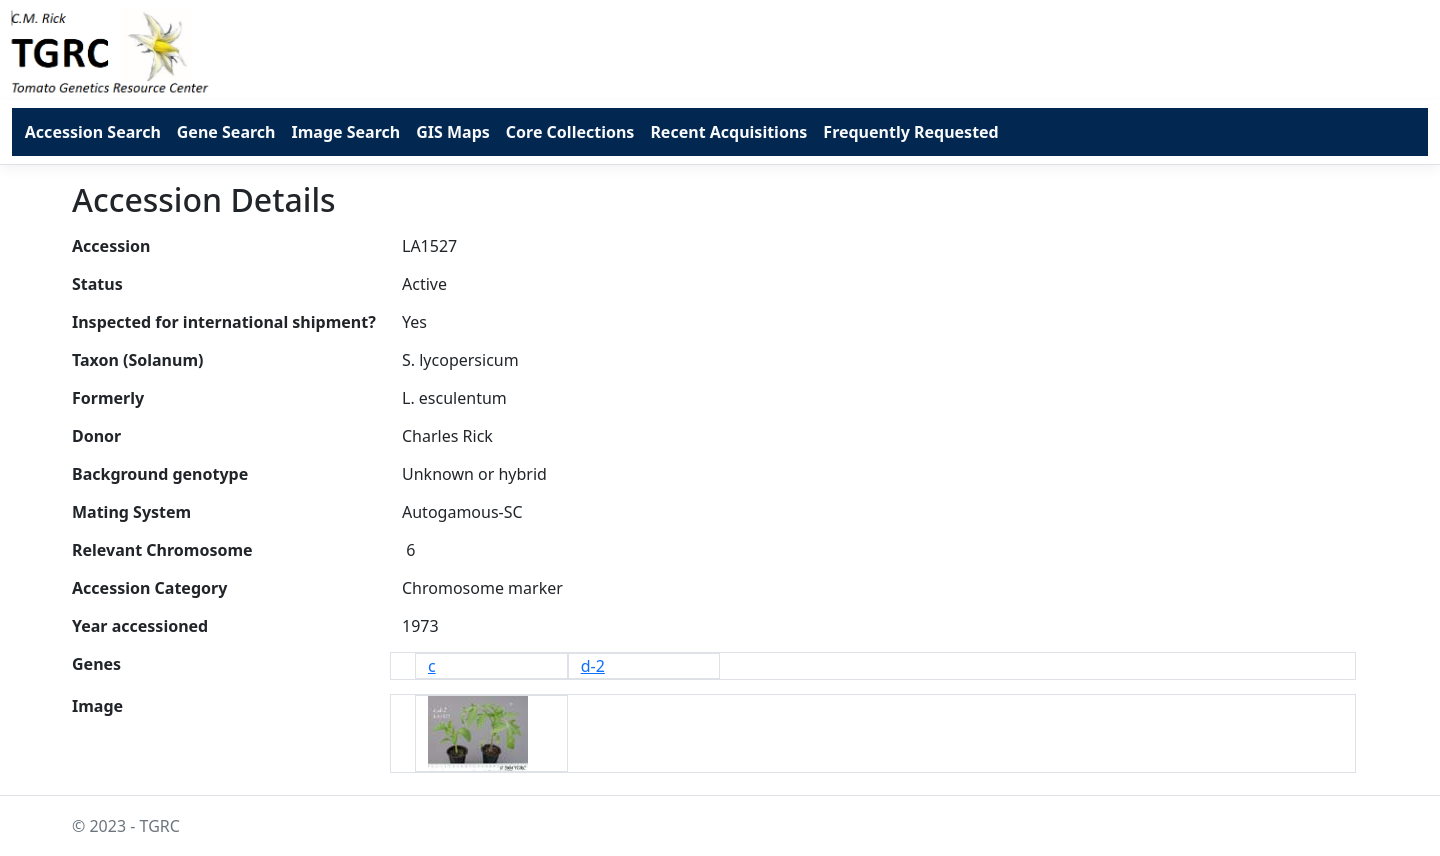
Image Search (345, 132)
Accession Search (93, 132)
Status (97, 284)
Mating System (131, 512)
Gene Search (226, 132)
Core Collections (570, 132)
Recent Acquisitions (728, 132)
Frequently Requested (910, 132)
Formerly (108, 398)
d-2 (593, 666)
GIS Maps (453, 132)
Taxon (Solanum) (137, 360)
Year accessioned (140, 626)
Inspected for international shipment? (224, 322)
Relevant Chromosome (162, 550)
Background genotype (160, 474)
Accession (111, 246)
